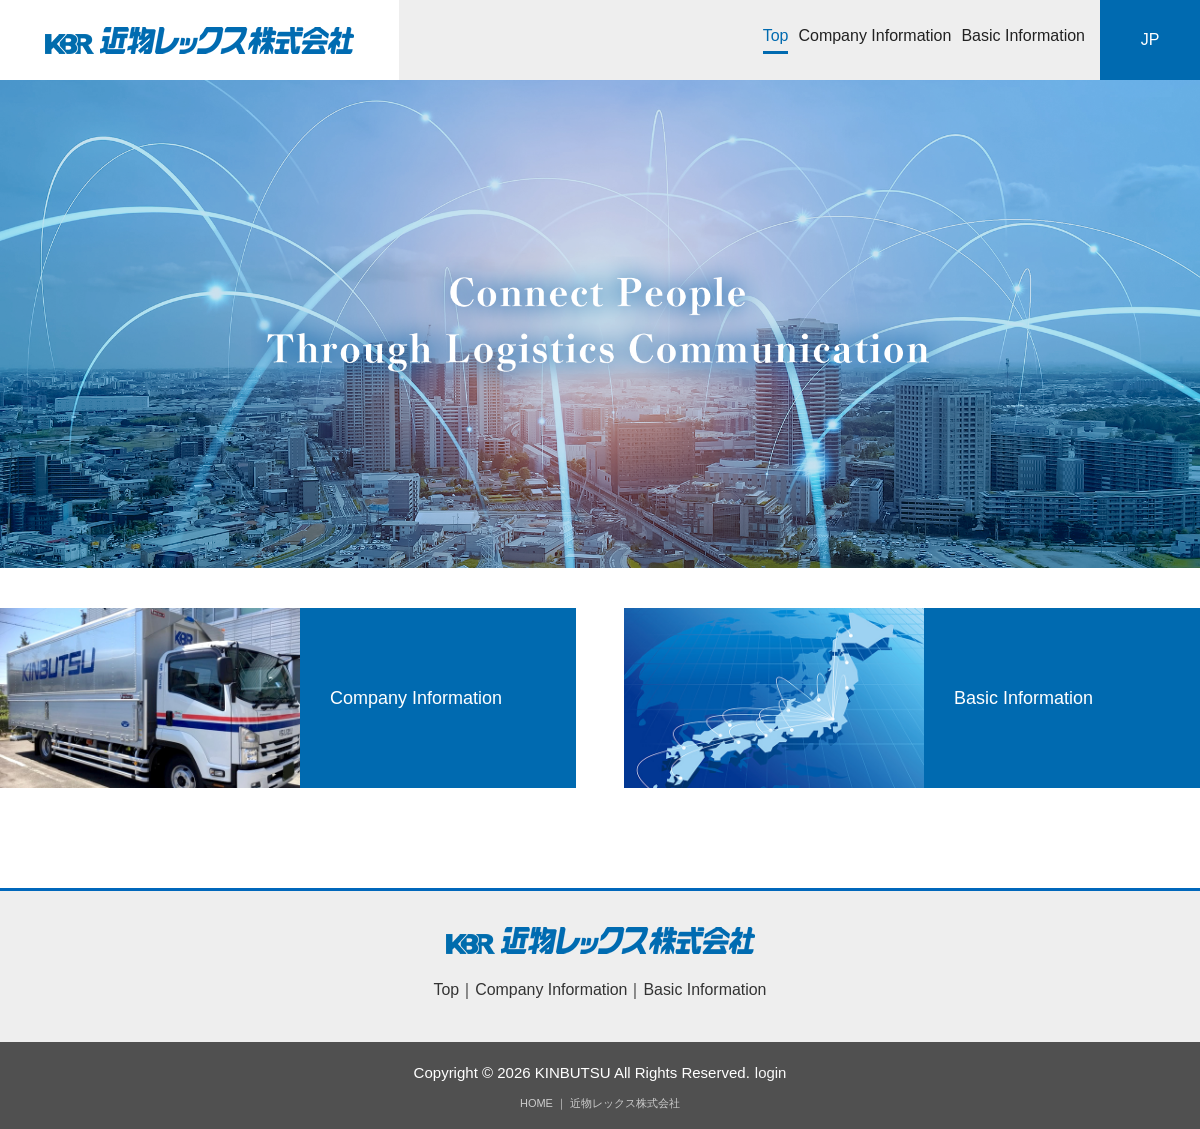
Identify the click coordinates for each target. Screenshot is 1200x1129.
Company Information (874, 35)
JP (1150, 39)
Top (776, 35)
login (771, 1072)
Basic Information (1023, 35)
